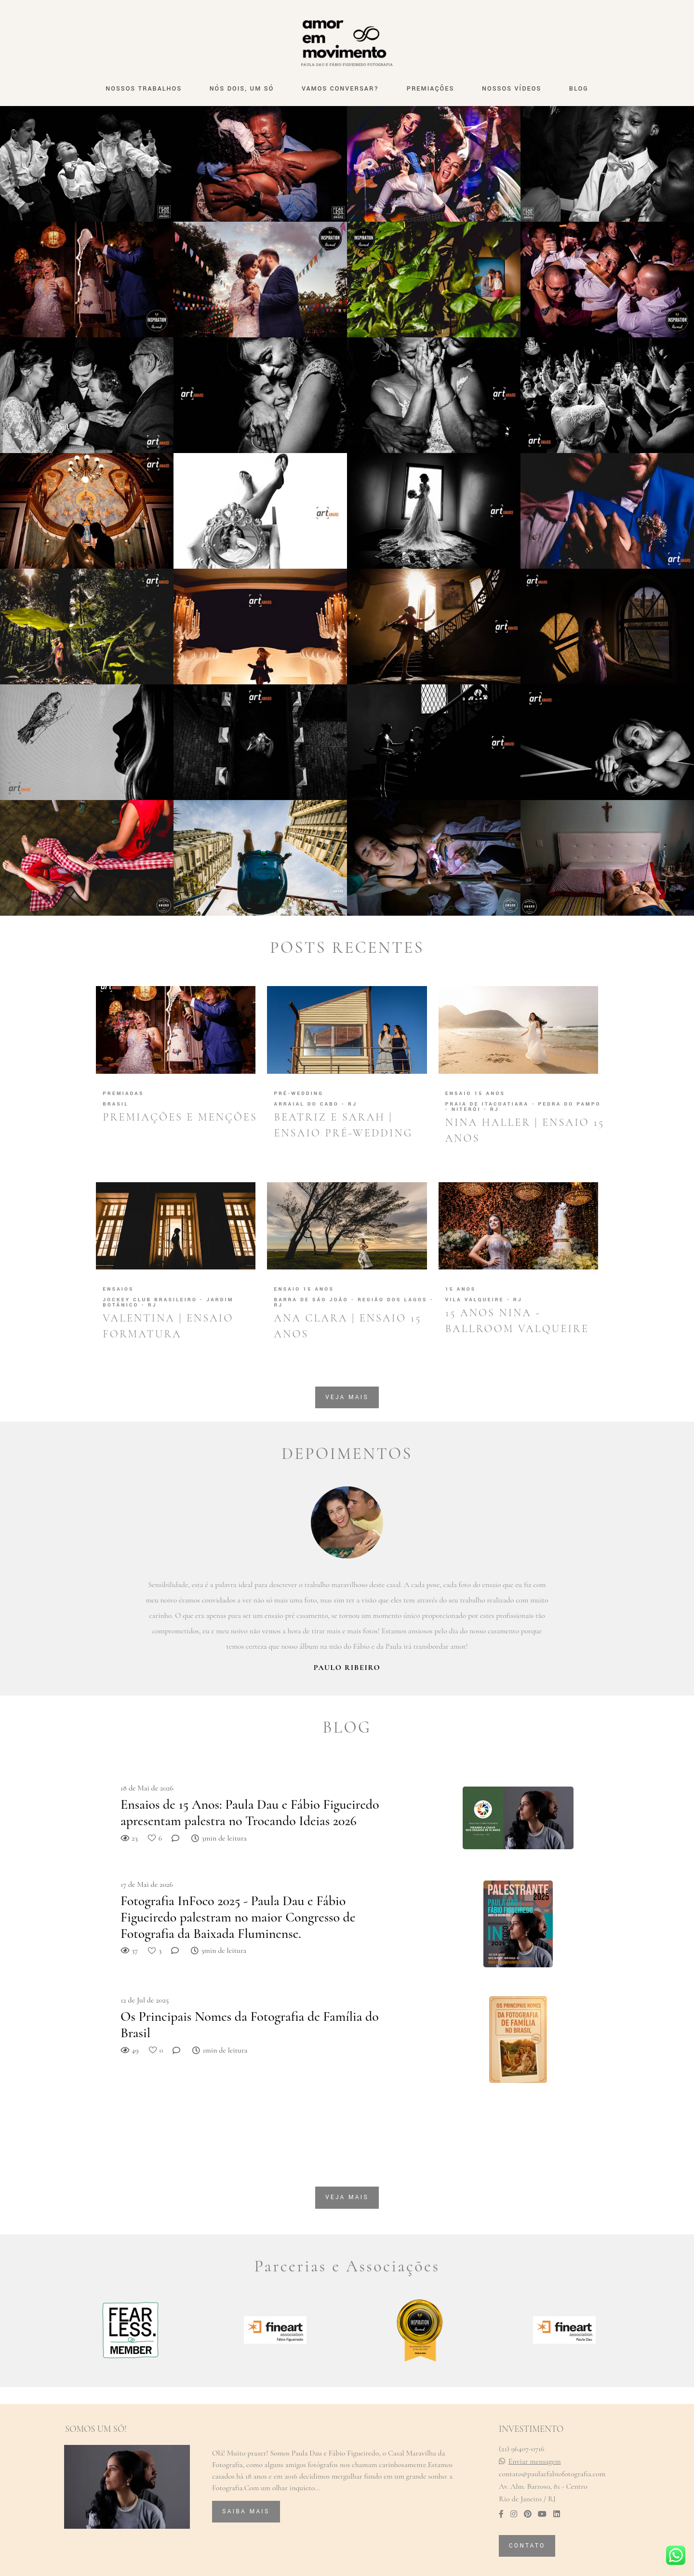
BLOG (578, 88)
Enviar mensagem (534, 2461)
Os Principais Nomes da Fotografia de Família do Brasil (249, 2025)
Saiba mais (246, 2511)
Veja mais (347, 1397)
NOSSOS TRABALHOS (144, 88)
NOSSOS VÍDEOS (511, 88)
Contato (527, 2545)
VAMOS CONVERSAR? (340, 88)
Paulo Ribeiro (347, 1667)
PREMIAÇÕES (430, 88)
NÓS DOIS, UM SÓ (242, 88)
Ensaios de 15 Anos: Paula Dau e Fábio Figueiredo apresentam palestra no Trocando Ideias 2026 (249, 1813)
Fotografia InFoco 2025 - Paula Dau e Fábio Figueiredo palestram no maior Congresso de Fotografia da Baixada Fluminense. (237, 1917)
